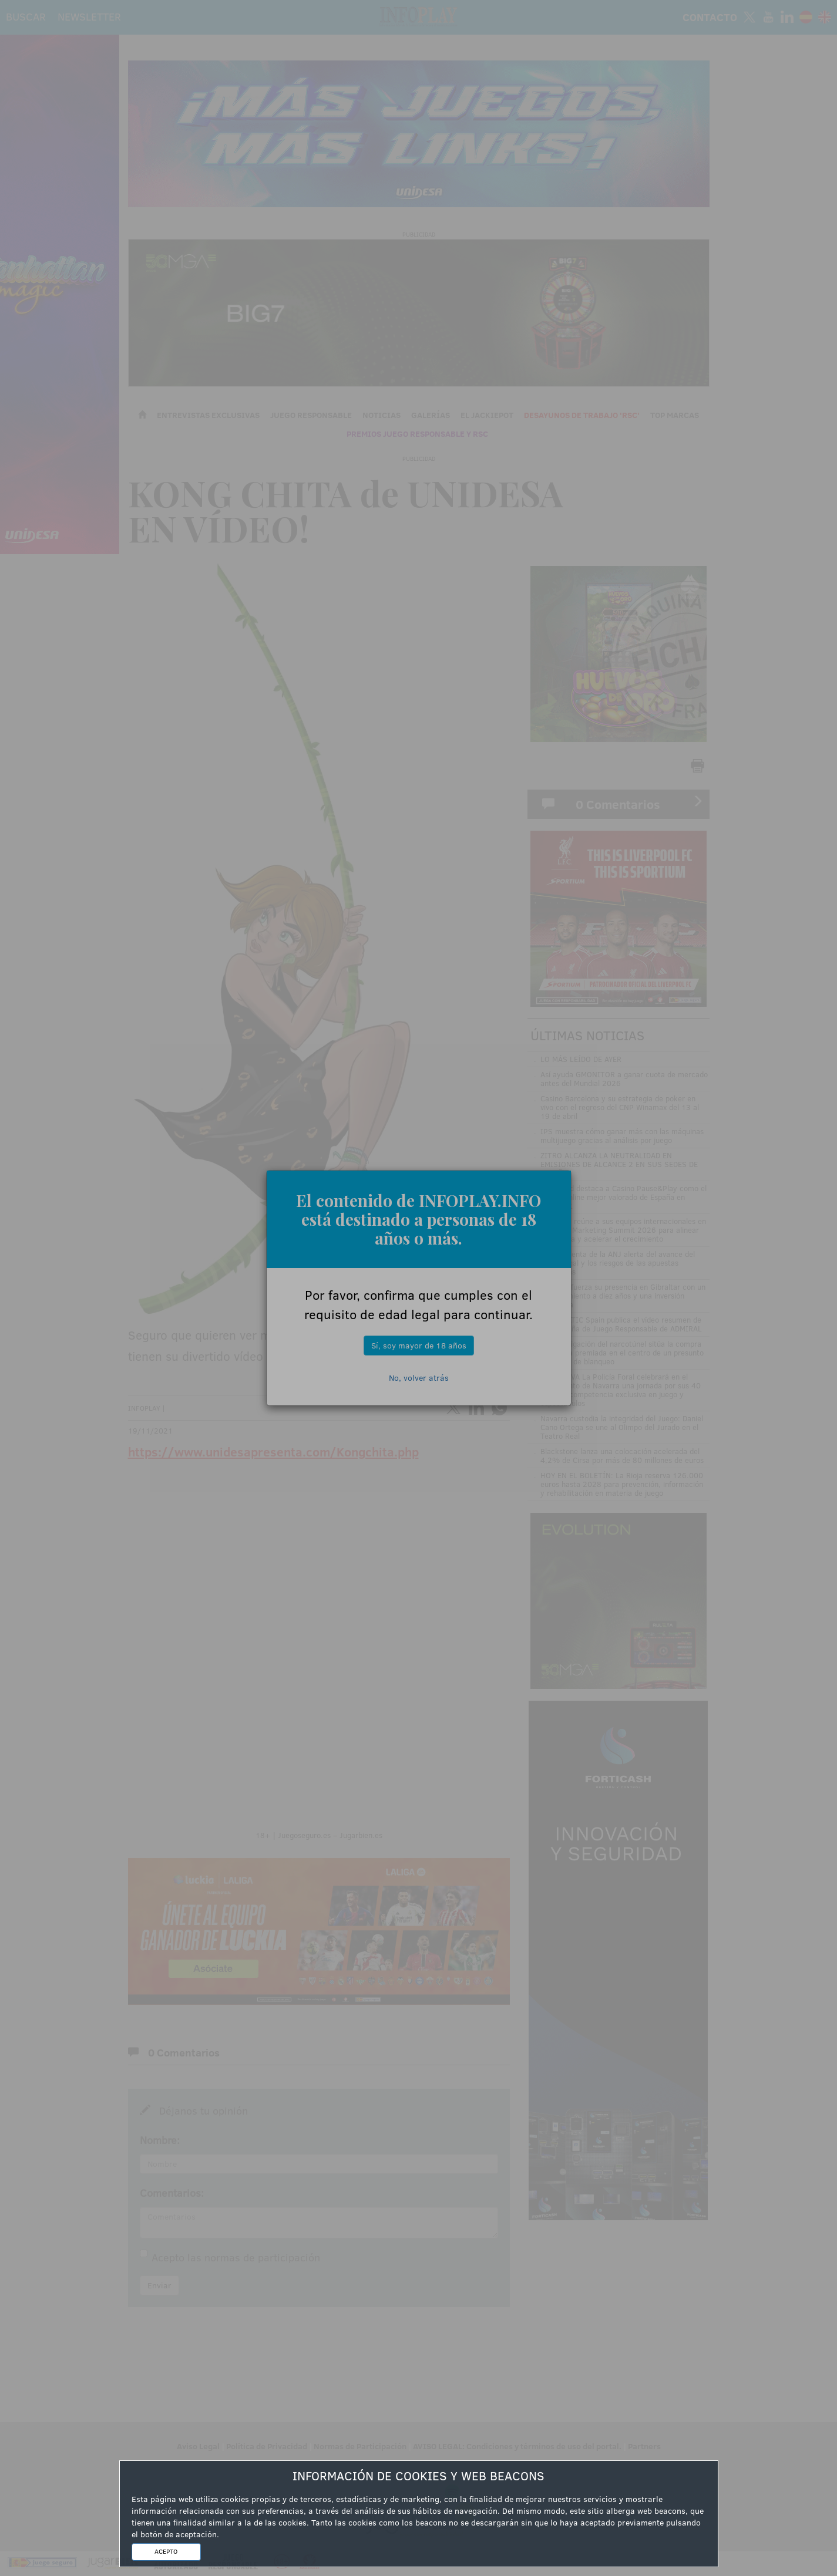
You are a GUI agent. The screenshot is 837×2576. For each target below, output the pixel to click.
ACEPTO (165, 2551)
